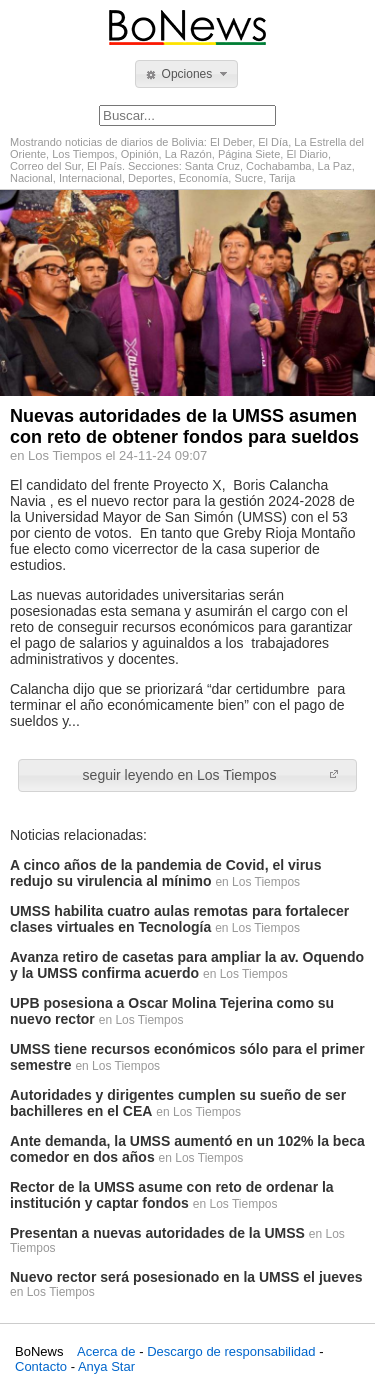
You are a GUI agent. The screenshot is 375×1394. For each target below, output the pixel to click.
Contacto (41, 1366)
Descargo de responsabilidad (231, 1351)
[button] (186, 74)
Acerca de (106, 1351)
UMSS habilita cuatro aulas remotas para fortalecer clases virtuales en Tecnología (179, 919)
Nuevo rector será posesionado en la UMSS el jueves (186, 1277)
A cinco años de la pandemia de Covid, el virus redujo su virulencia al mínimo (165, 873)
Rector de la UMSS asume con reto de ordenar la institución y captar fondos (172, 1195)
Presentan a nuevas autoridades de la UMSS (157, 1233)
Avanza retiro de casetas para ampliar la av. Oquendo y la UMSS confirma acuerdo (187, 965)
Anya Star (106, 1366)
